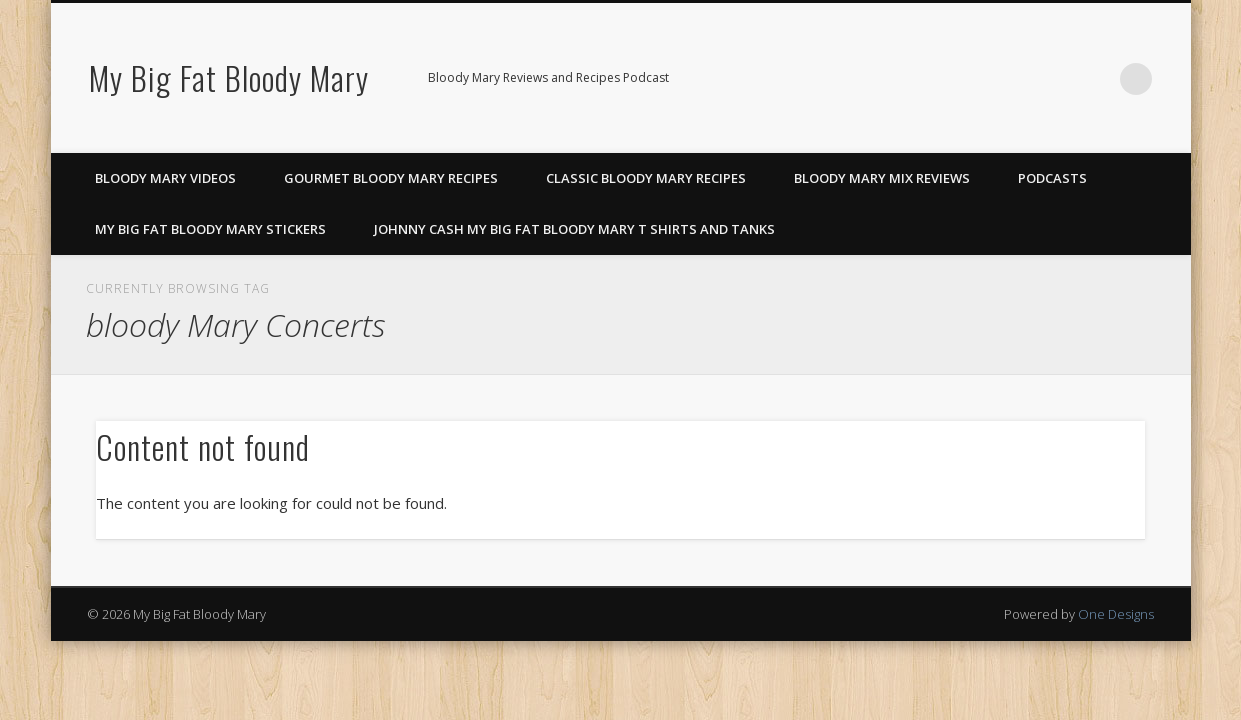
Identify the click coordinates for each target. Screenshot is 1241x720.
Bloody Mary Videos (165, 178)
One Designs (1116, 614)
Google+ (1095, 79)
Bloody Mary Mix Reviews (882, 178)
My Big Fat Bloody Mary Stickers (210, 229)
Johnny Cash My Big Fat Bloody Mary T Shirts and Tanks (574, 229)
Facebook (1013, 79)
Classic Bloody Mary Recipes (646, 178)
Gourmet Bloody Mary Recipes (391, 178)
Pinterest (1054, 79)
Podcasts (1052, 178)
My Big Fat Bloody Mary (229, 77)
